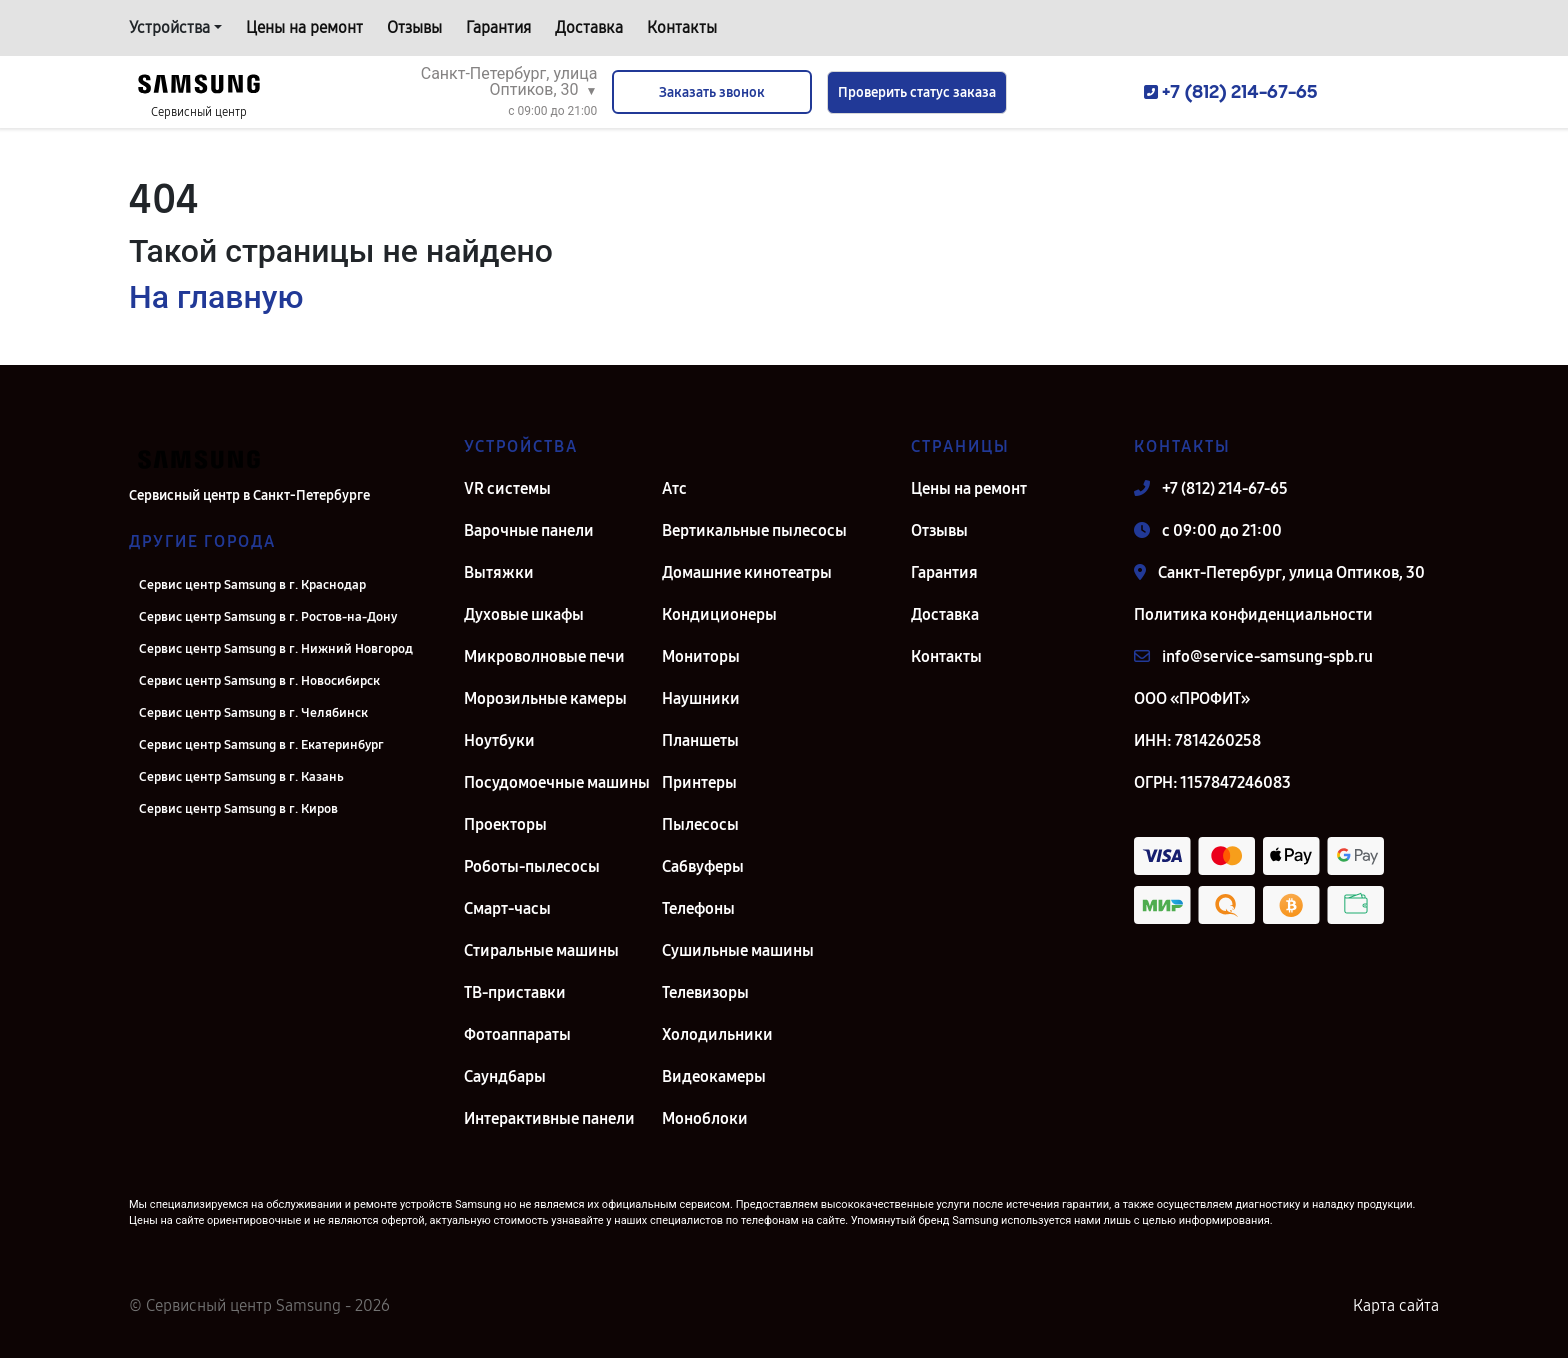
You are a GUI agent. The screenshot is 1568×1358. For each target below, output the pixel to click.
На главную (216, 297)
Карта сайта (1396, 1305)
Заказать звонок (712, 92)
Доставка (589, 27)
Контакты (682, 27)
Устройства (169, 27)
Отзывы (414, 27)
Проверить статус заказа (917, 92)
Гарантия (498, 27)
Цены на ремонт (304, 27)
